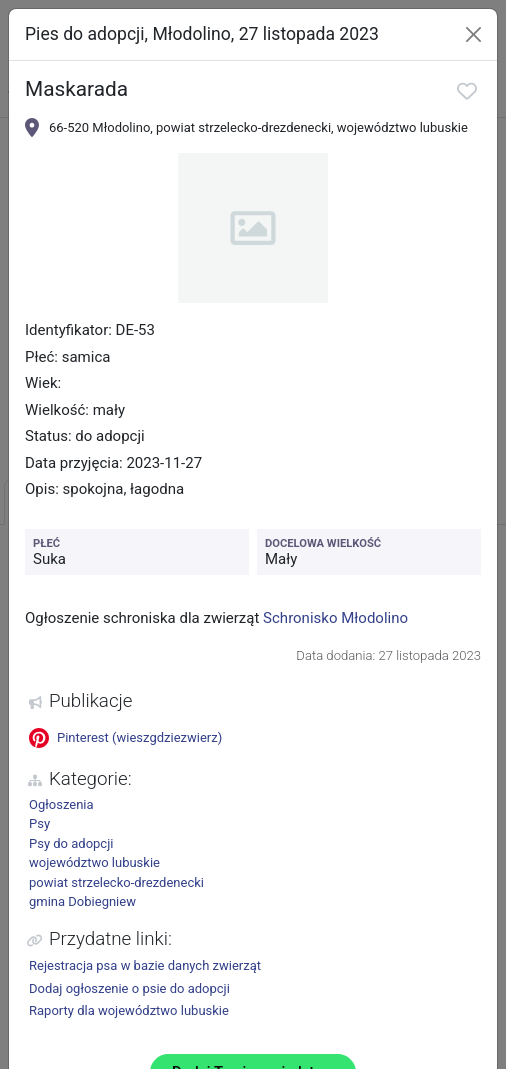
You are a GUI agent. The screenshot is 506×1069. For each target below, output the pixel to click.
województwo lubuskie (94, 862)
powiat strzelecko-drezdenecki (116, 882)
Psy (39, 823)
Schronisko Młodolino (335, 618)
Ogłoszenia (61, 804)
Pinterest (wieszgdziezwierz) (125, 738)
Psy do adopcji (71, 843)
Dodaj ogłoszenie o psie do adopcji (129, 988)
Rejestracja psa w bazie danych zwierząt (145, 965)
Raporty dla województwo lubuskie (129, 1010)
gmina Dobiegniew (82, 901)
